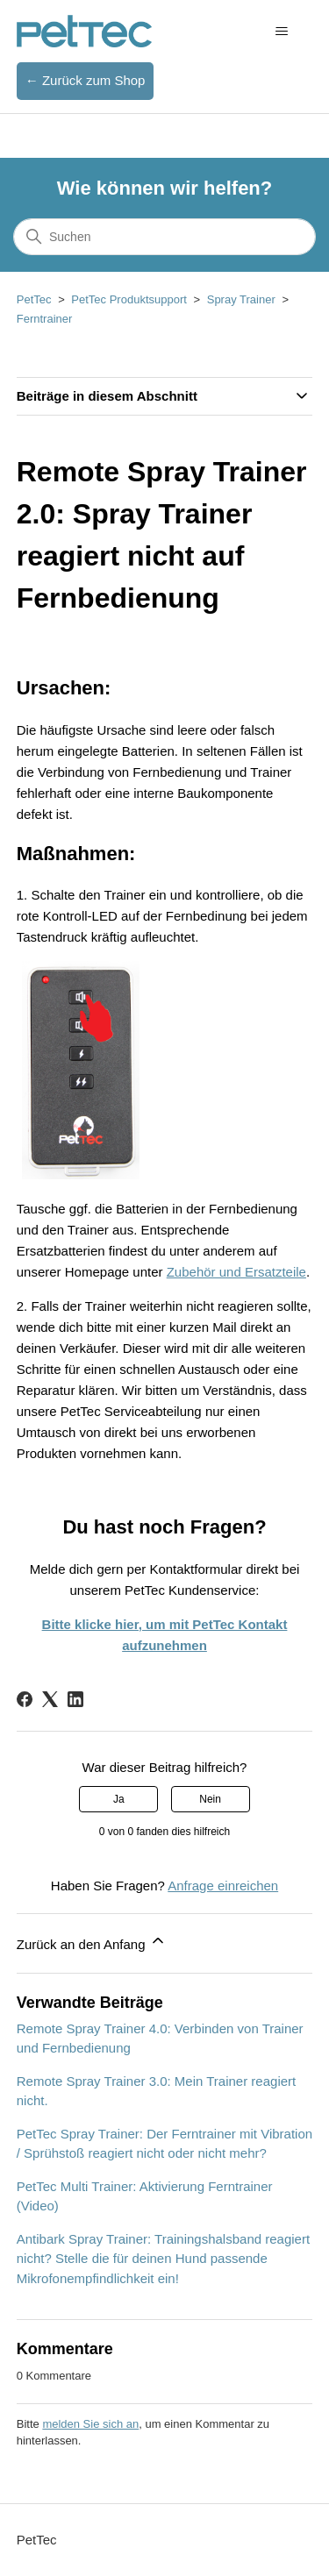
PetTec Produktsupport (129, 299)
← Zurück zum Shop (85, 80)
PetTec (34, 299)
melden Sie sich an (90, 2423)
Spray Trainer (241, 299)
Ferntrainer (45, 318)
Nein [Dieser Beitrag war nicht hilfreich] (210, 1799)
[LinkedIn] (75, 1699)
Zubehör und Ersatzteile (236, 1271)
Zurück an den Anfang (92, 1942)
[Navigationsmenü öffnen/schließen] (281, 32)
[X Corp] (50, 1699)
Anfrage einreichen (223, 1885)
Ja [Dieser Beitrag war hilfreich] (119, 1799)
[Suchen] (164, 236)
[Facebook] (24, 1699)
